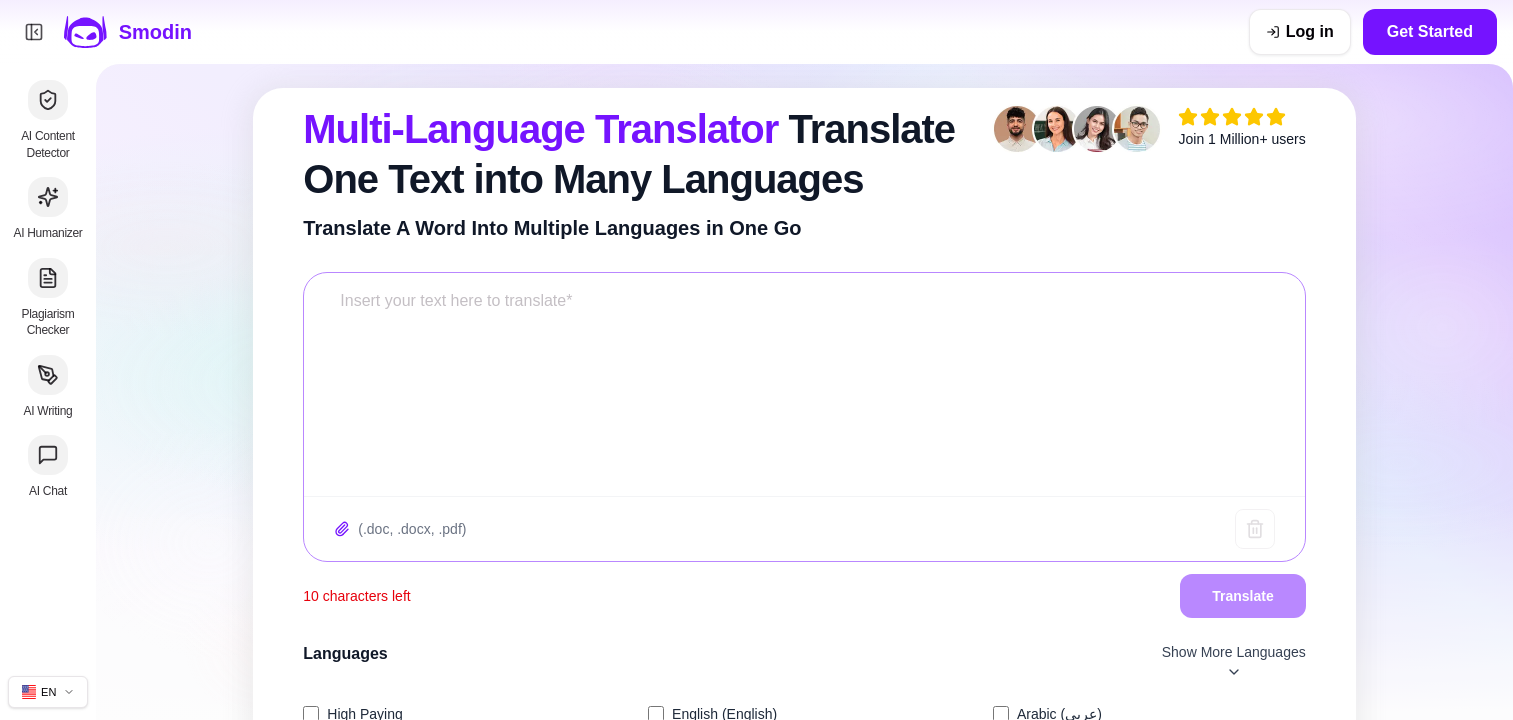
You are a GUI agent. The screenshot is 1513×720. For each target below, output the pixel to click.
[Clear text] (1255, 529)
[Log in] (1300, 32)
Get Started (1430, 31)
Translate (1242, 596)
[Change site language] (48, 692)
